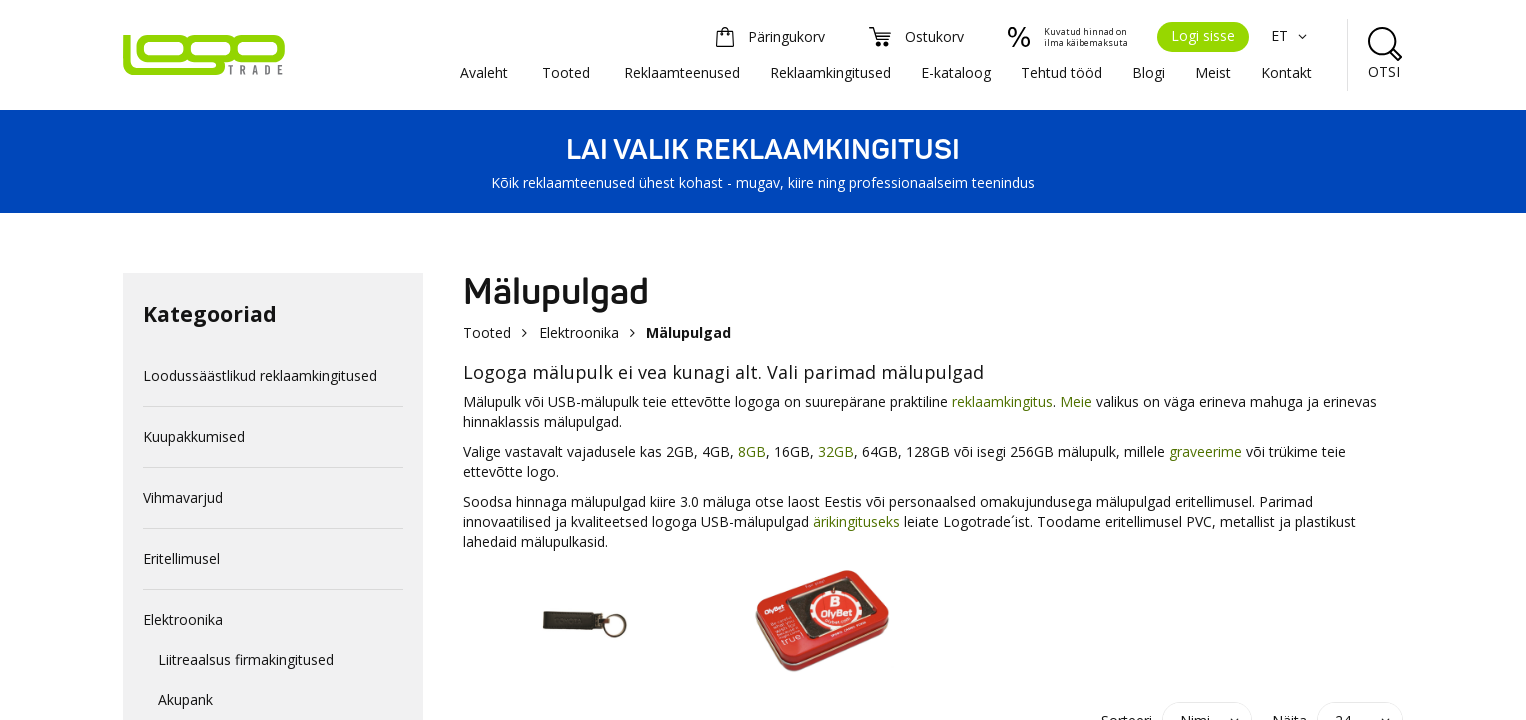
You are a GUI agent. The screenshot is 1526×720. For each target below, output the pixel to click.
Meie (1076, 401)
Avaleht (484, 72)
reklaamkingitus (1002, 401)
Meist (1213, 72)
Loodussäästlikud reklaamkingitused (260, 375)
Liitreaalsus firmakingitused (246, 659)
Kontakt (1286, 72)
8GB (752, 451)
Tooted (566, 72)
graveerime (1205, 451)
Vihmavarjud (183, 497)
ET (1291, 35)
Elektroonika (183, 619)
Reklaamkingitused (830, 72)
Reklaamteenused (682, 72)
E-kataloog (956, 72)
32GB (836, 451)
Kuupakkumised (194, 436)
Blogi (1148, 72)
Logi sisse (1203, 35)
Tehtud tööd (1061, 72)
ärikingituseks (856, 521)
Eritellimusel (181, 558)
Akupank (185, 699)
